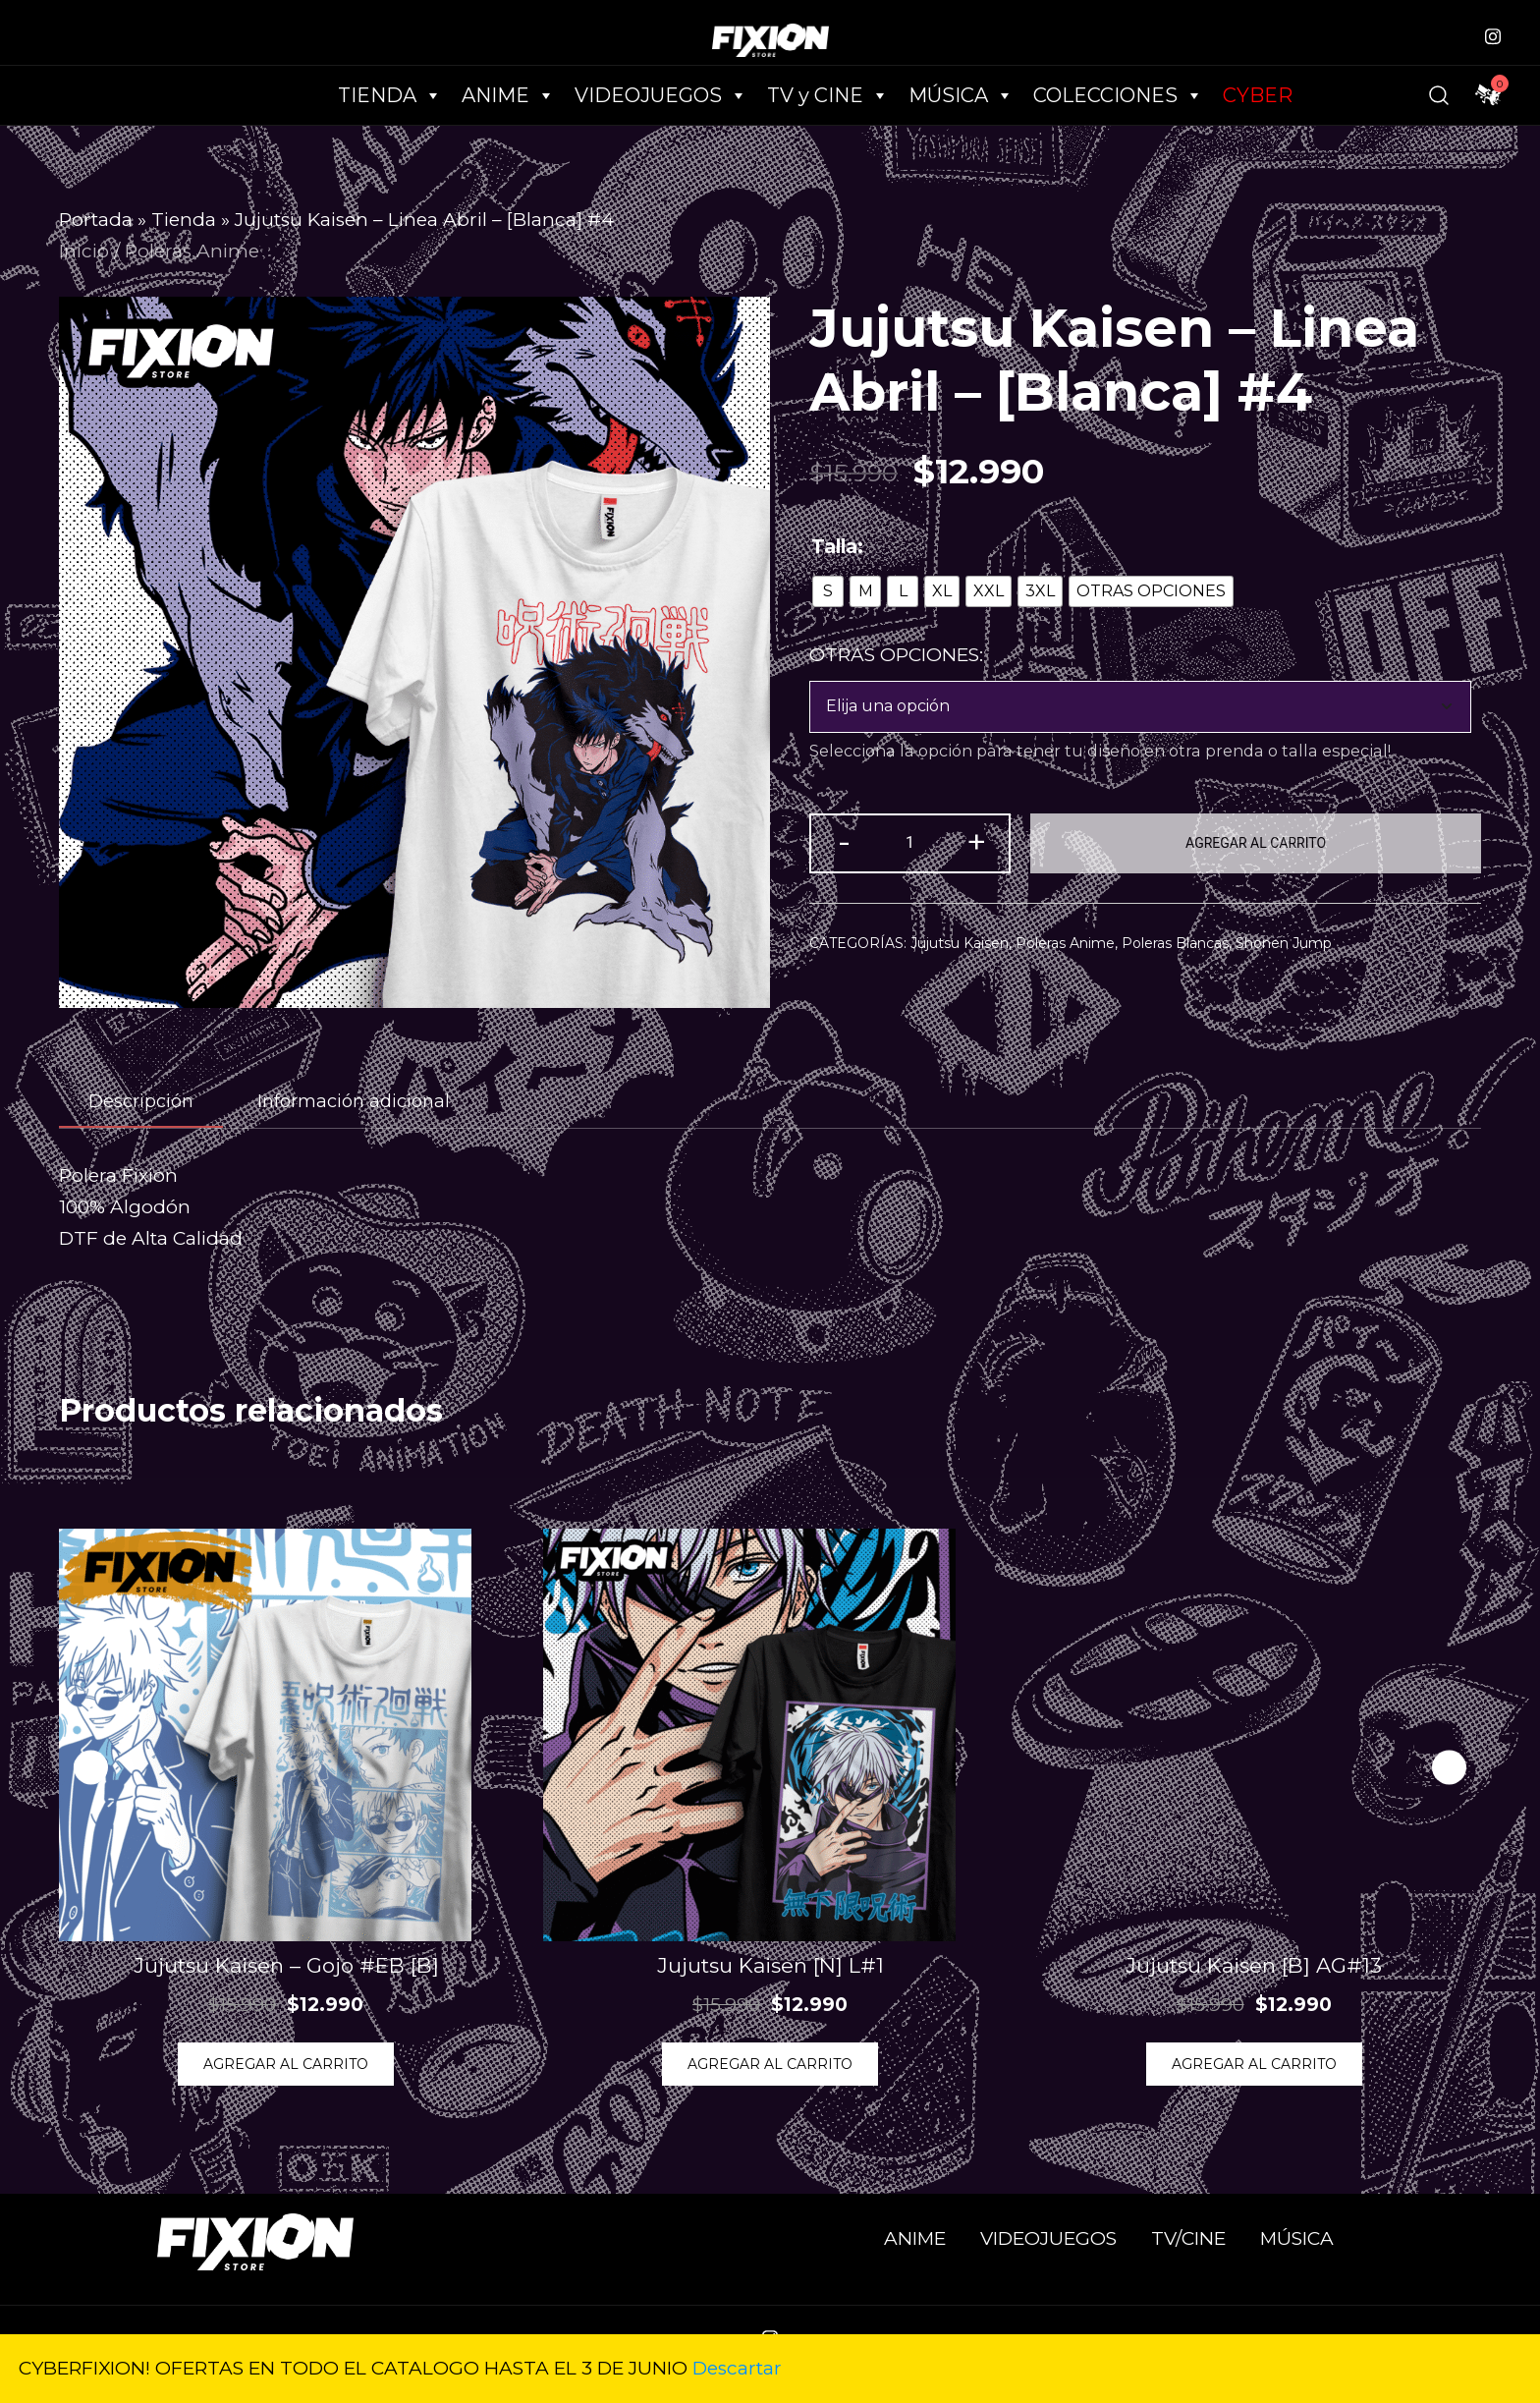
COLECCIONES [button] (1118, 95)
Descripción (140, 1101)
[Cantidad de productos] (910, 843)
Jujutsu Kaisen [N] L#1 (770, 1965)
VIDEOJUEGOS (1048, 2238)
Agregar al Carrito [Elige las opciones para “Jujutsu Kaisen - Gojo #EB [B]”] (285, 2064)
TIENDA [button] (390, 95)
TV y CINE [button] (828, 95)
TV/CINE (1188, 2238)
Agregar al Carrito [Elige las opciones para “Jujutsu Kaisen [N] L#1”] (770, 2064)
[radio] (828, 591)
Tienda (183, 219)
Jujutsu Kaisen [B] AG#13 (1254, 1965)
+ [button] (976, 841)
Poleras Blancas (1175, 943)
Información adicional (353, 1101)
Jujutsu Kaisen (959, 943)
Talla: (837, 546)
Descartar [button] (737, 2368)
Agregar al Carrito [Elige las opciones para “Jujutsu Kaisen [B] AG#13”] (1254, 2064)
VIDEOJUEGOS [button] (661, 95)
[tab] (141, 1102)
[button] (1449, 1767)
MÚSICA (961, 95)
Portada (96, 219)
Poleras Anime (192, 251)
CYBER (1257, 95)
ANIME (915, 2238)
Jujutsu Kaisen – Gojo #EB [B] (286, 1965)
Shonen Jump (1284, 943)
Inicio (84, 251)
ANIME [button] (508, 95)
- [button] (844, 841)
